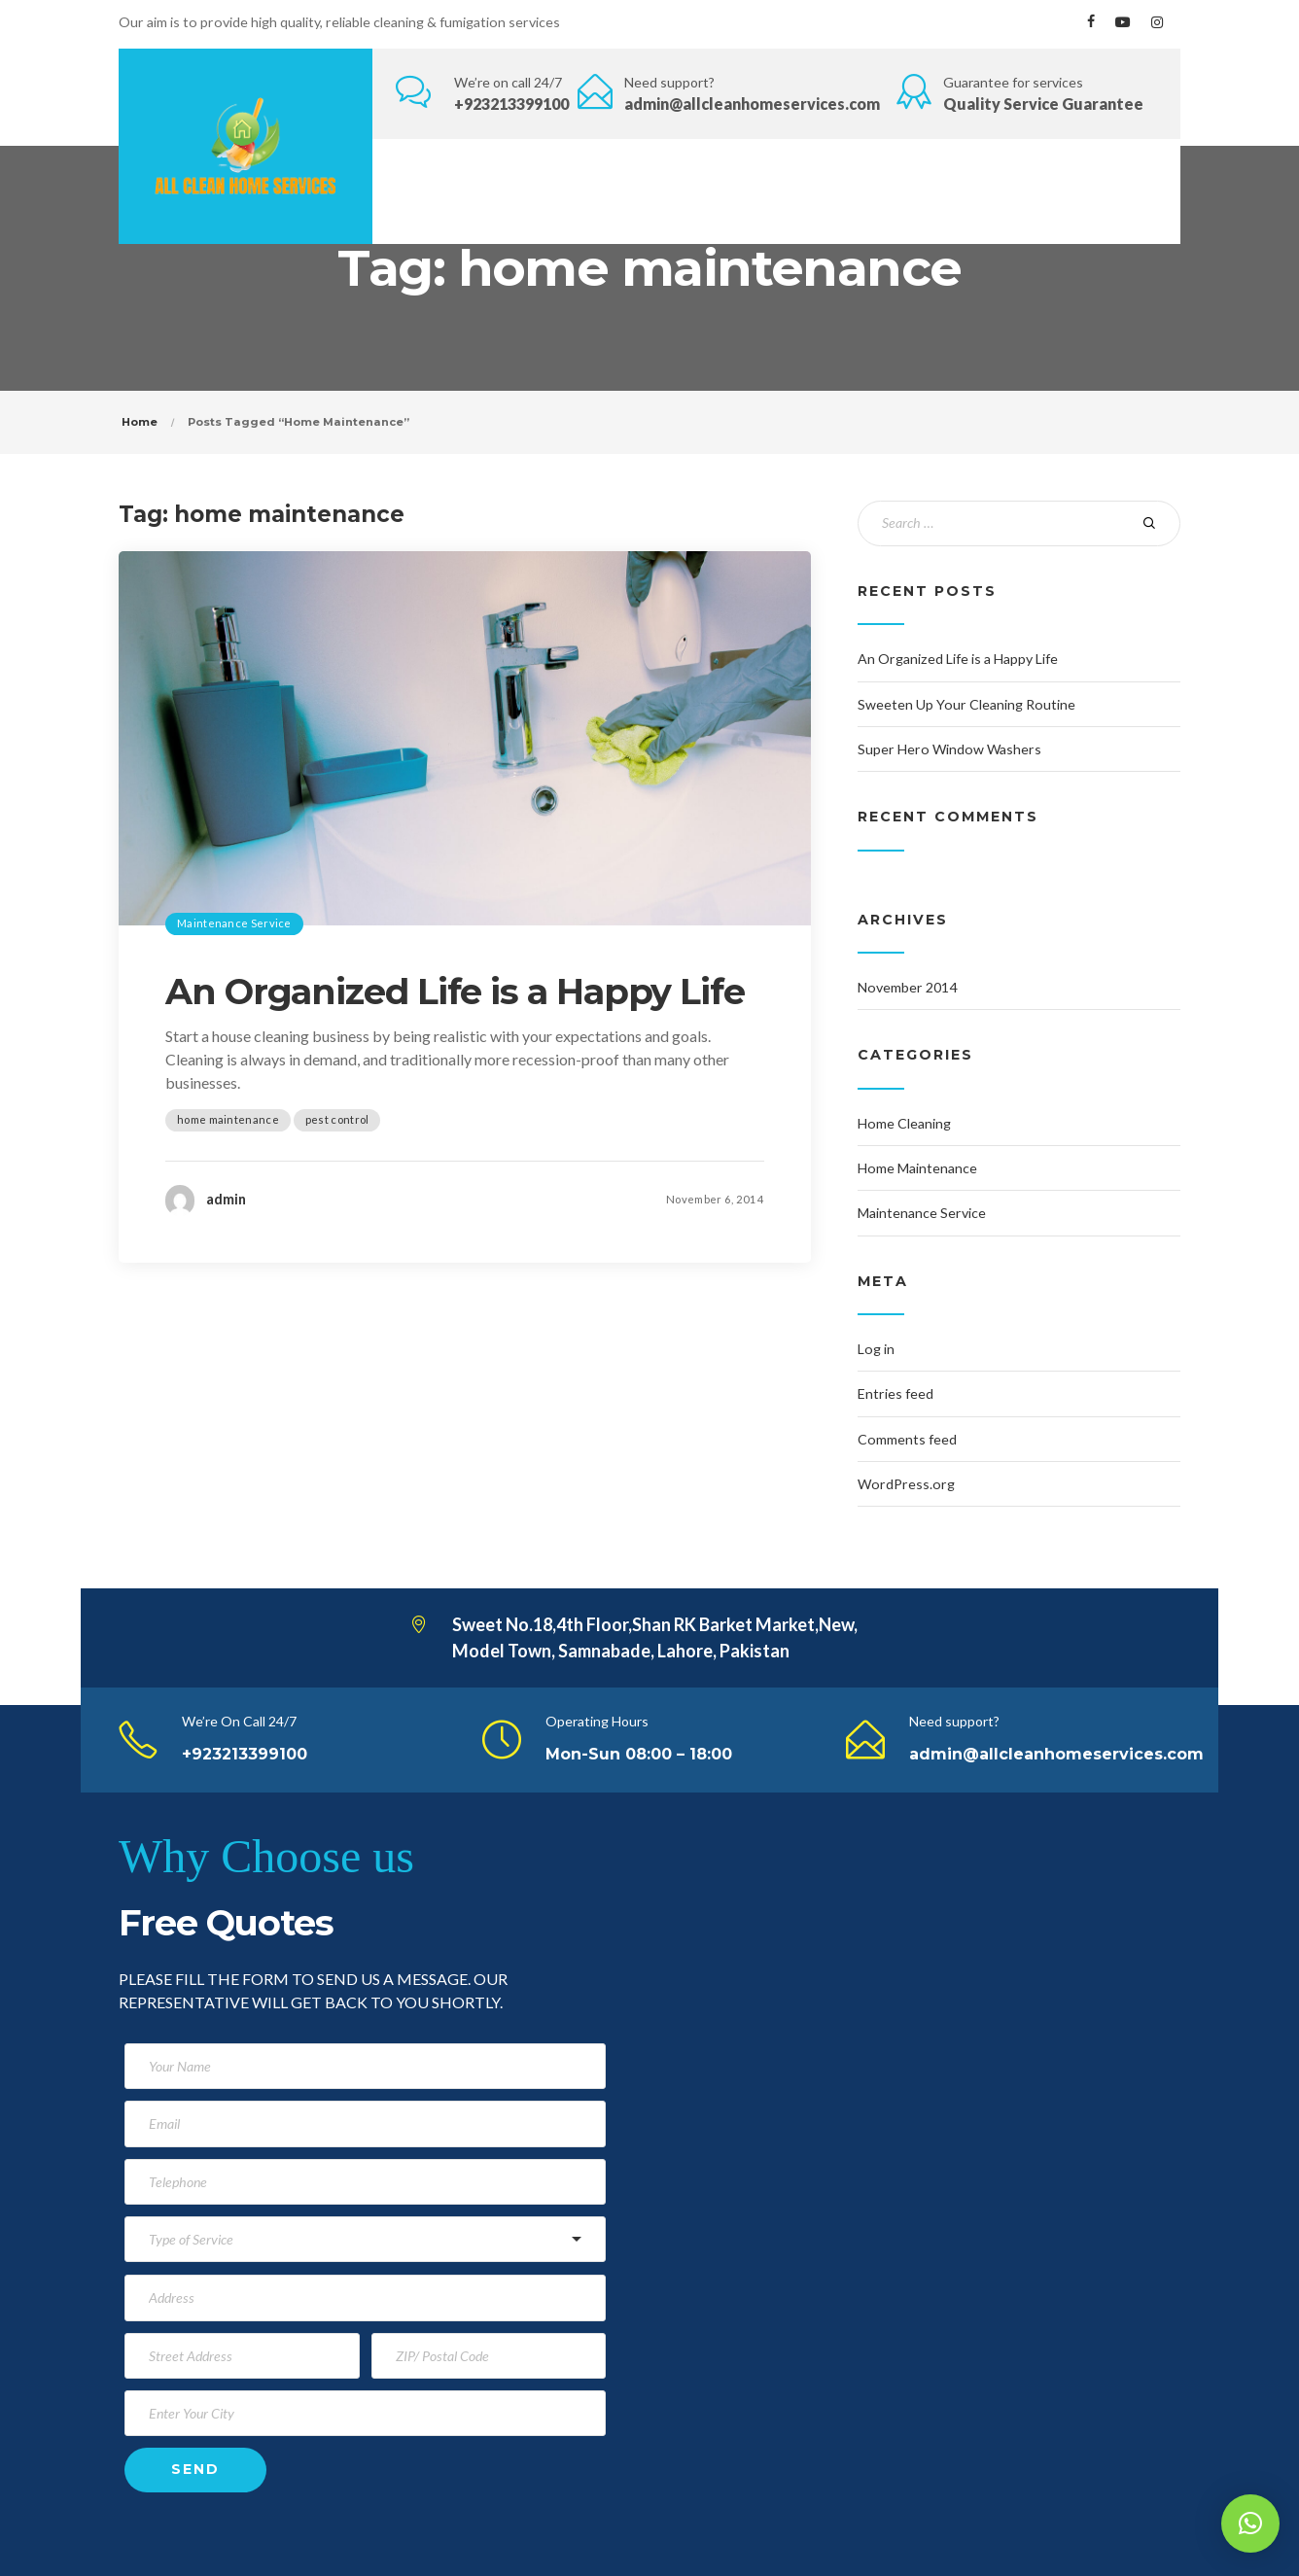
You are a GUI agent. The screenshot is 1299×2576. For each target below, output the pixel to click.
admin (226, 1199)
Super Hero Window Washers (949, 749)
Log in (876, 1348)
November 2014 (907, 987)
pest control (337, 1119)
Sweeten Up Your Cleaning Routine (966, 704)
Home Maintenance (917, 1168)
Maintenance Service (234, 923)
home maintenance (228, 1119)
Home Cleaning (904, 1123)
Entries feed (895, 1393)
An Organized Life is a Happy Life (455, 991)
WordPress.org (906, 1484)
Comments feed (907, 1439)
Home (140, 422)
